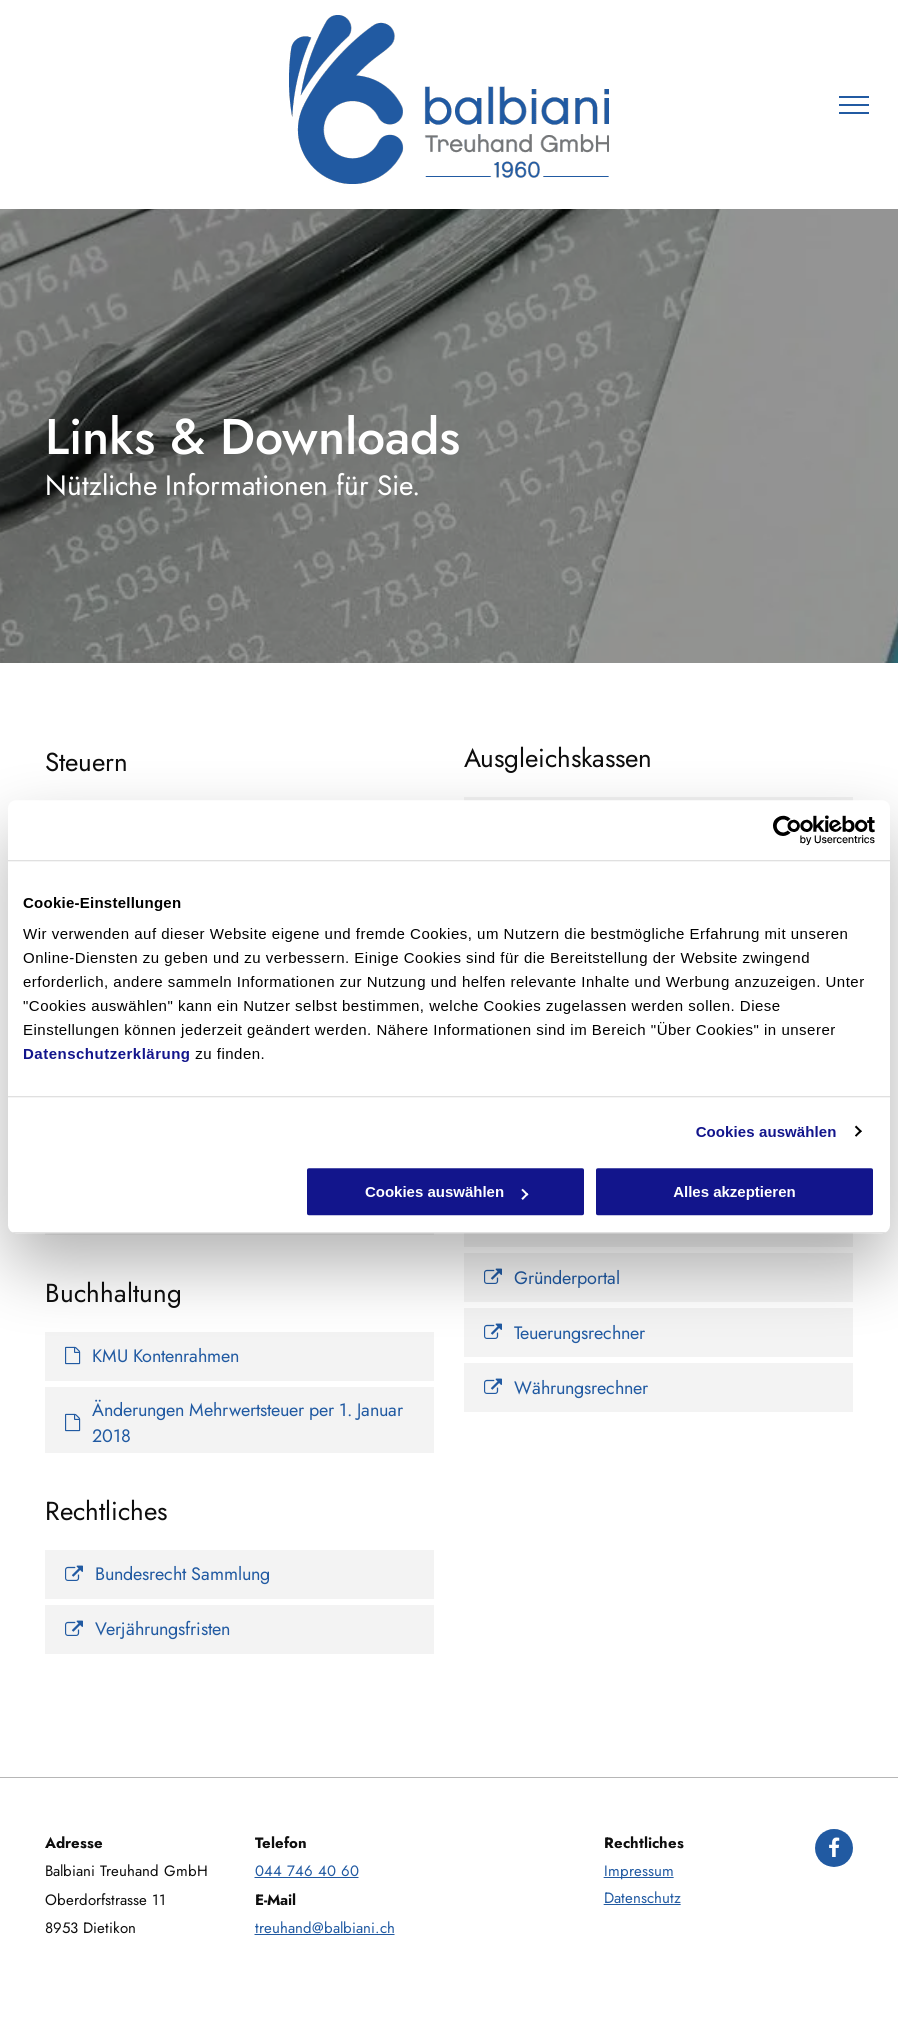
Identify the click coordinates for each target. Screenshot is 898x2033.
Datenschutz (642, 1898)
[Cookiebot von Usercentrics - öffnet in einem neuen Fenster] (787, 830)
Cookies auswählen (766, 1131)
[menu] (854, 105)
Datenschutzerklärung (107, 1053)
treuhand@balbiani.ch (325, 1928)
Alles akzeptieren (734, 1191)
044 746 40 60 (307, 1871)
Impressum (639, 1871)
